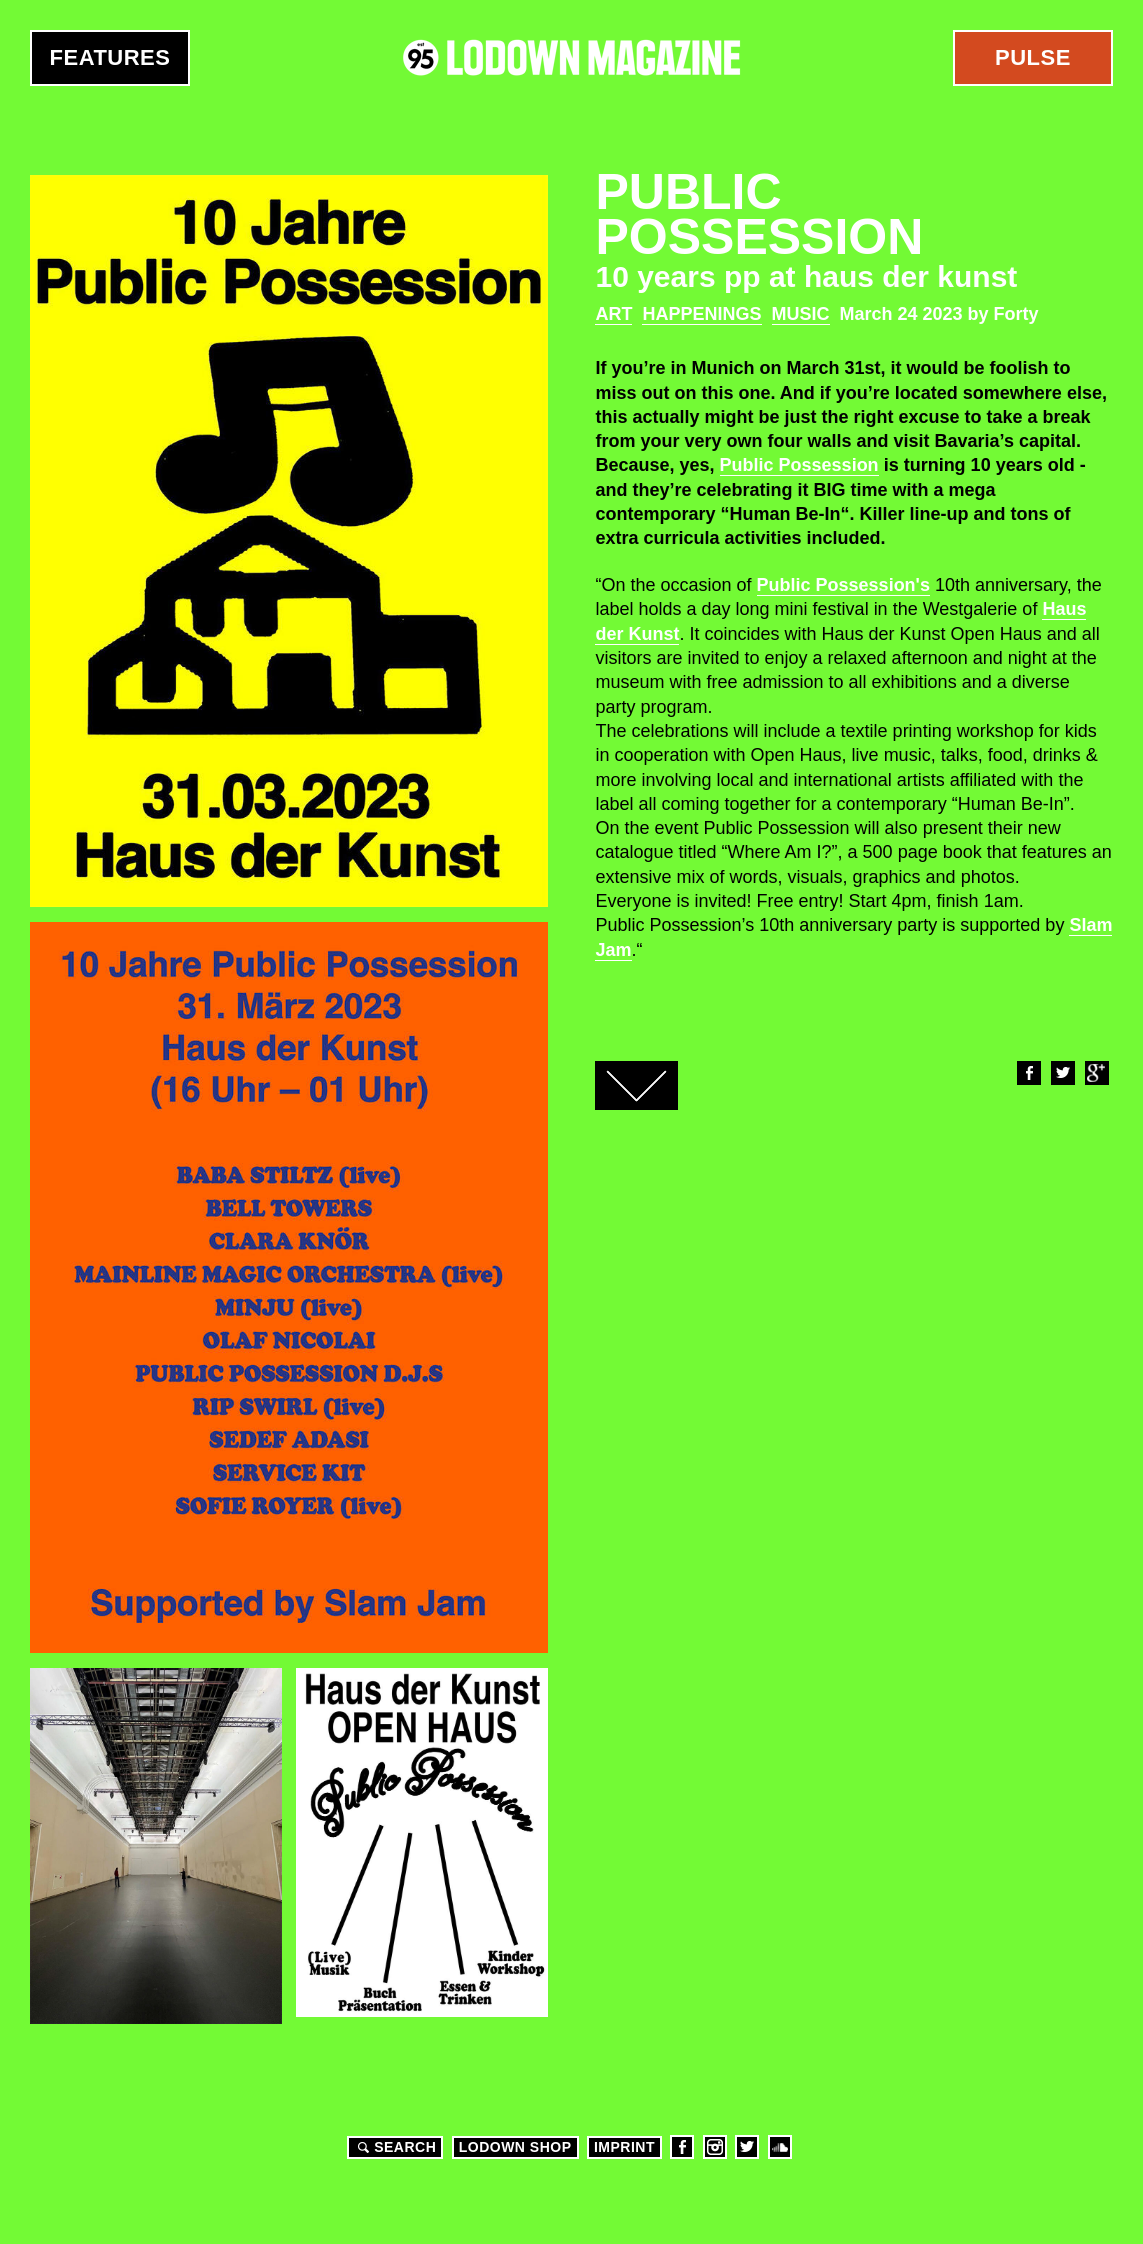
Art (613, 314)
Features (110, 57)
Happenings (701, 314)
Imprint (624, 2147)
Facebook (1028, 1073)
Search (394, 2147)
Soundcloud (780, 2147)
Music (801, 314)
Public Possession (799, 465)
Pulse (1033, 57)
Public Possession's (843, 585)
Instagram (715, 2147)
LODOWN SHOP (515, 2147)
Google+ (1096, 1073)
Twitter (1062, 1073)
